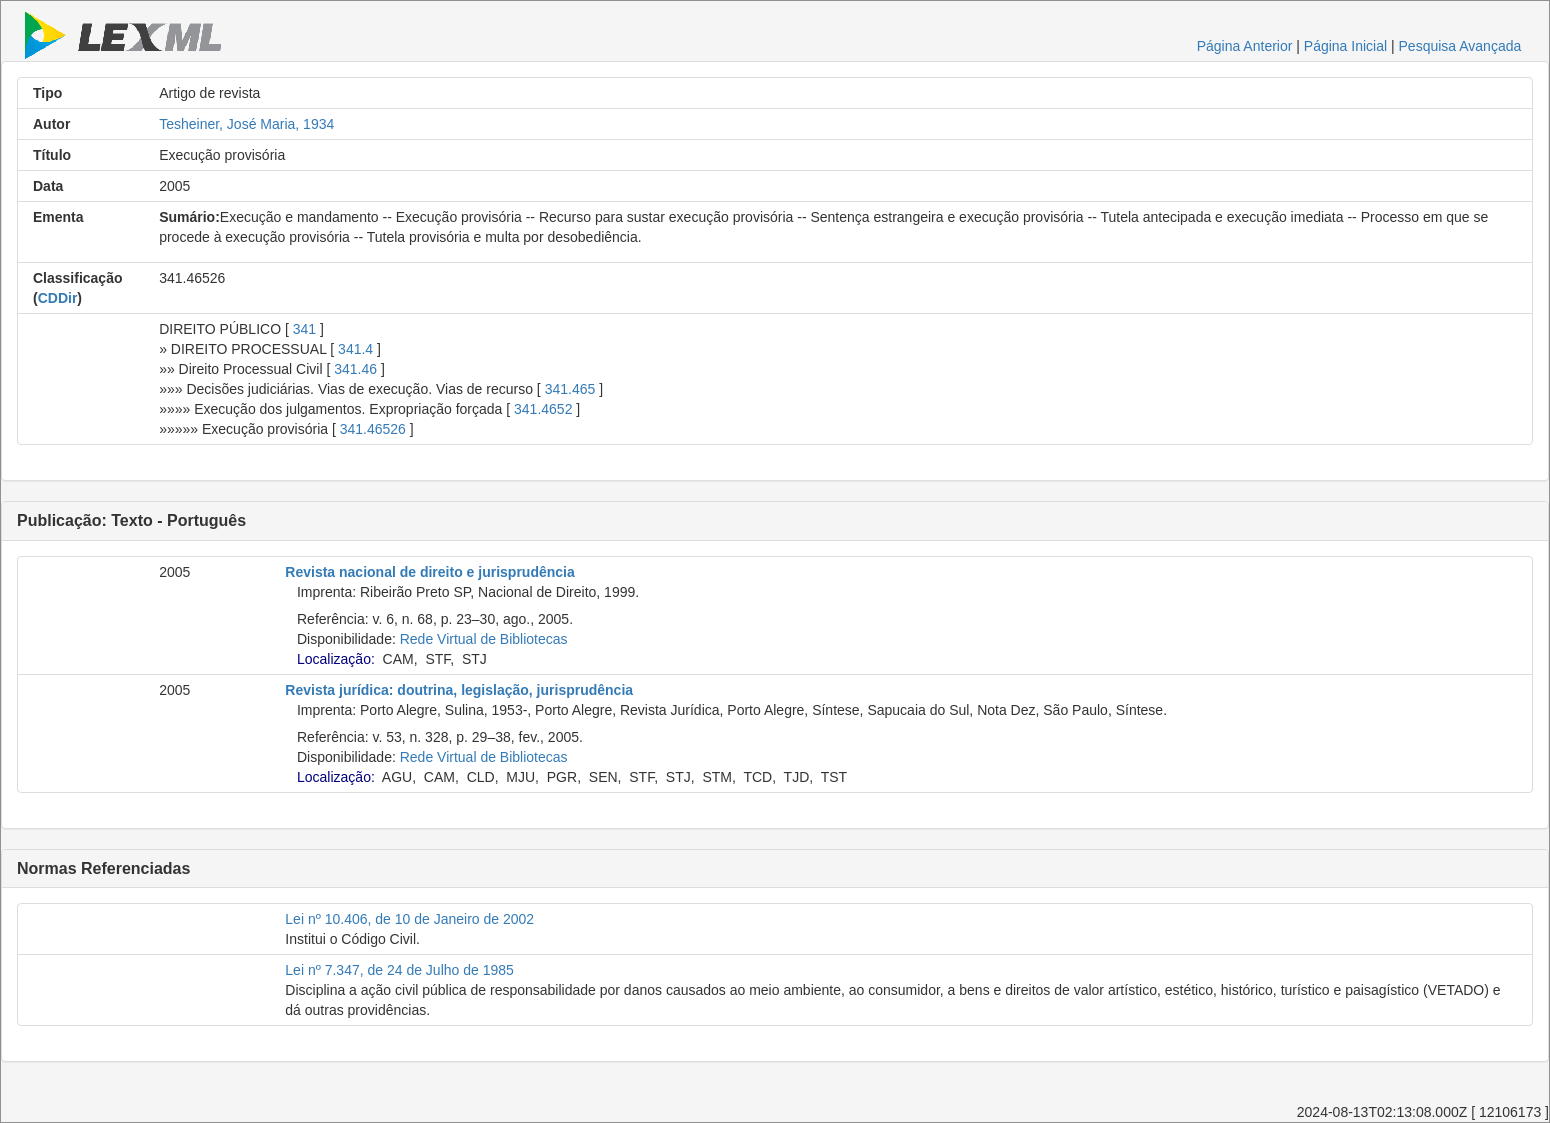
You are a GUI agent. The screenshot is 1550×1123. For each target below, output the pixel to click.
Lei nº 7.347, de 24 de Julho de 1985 (399, 970)
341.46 (355, 369)
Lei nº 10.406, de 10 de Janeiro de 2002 (409, 919)
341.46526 (373, 429)
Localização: (336, 659)
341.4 (355, 349)
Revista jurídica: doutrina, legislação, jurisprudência (459, 690)
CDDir (58, 298)
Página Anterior (1245, 46)
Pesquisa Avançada (1460, 46)
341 (304, 329)
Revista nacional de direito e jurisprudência (429, 572)
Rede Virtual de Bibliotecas (484, 639)
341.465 (570, 389)
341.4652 (543, 409)
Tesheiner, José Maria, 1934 (246, 124)
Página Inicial (1345, 46)
